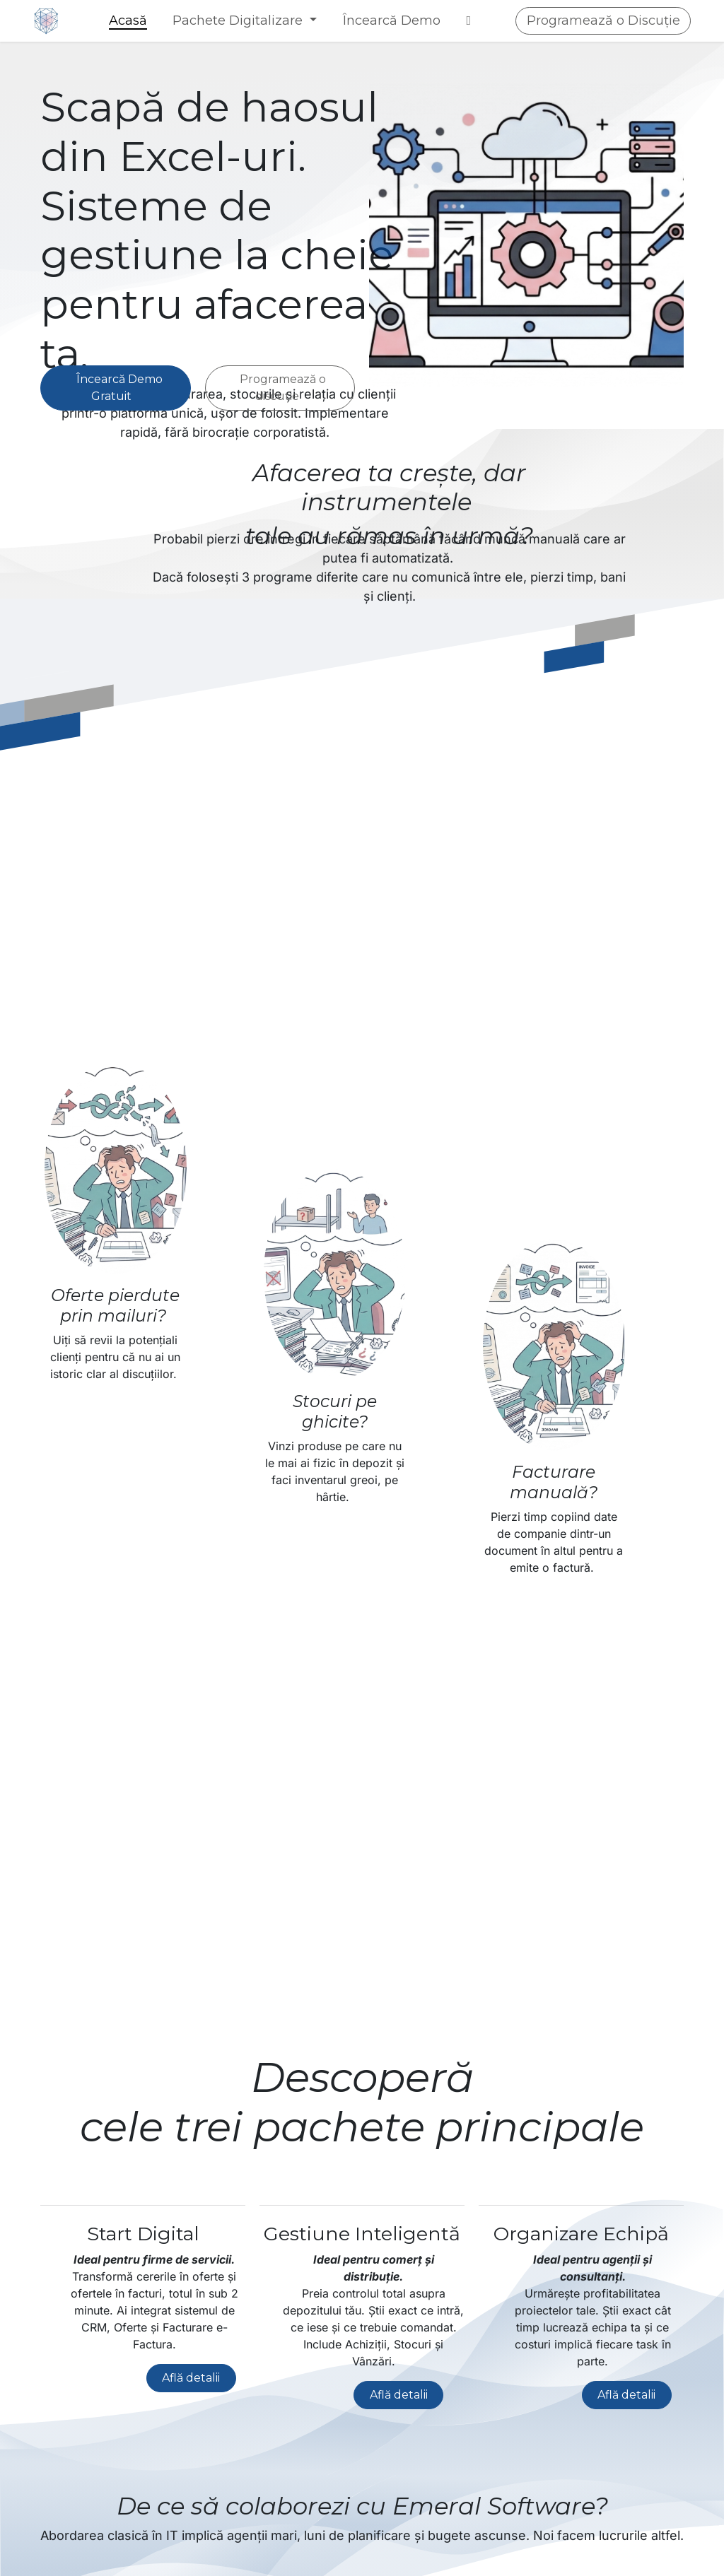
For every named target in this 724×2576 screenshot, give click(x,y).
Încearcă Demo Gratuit (115, 387)
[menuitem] (127, 21)
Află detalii (191, 2377)
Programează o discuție (280, 387)
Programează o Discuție (603, 20)
